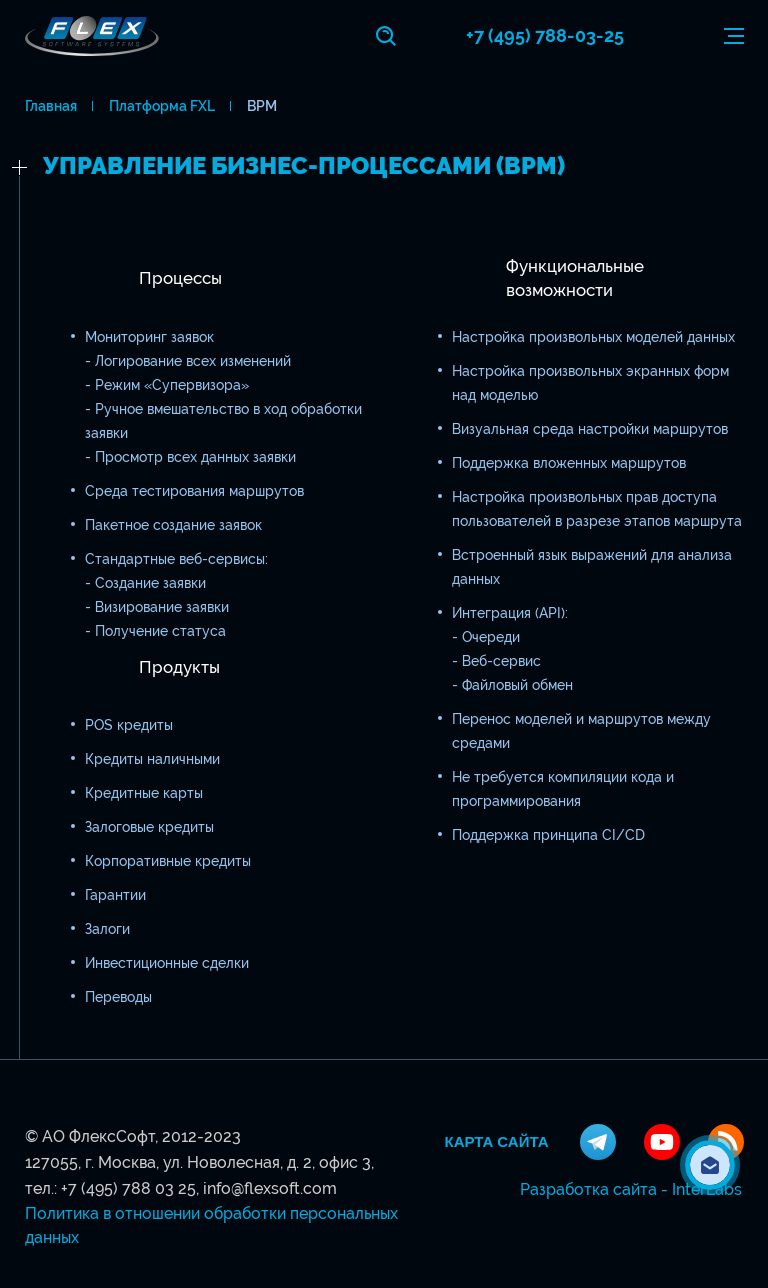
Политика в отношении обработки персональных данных (211, 1225)
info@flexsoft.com (270, 1188)
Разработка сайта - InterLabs (631, 1189)
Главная (51, 106)
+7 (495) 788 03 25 (128, 1188)
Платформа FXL (162, 106)
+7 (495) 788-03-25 (545, 35)
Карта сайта (497, 1142)
